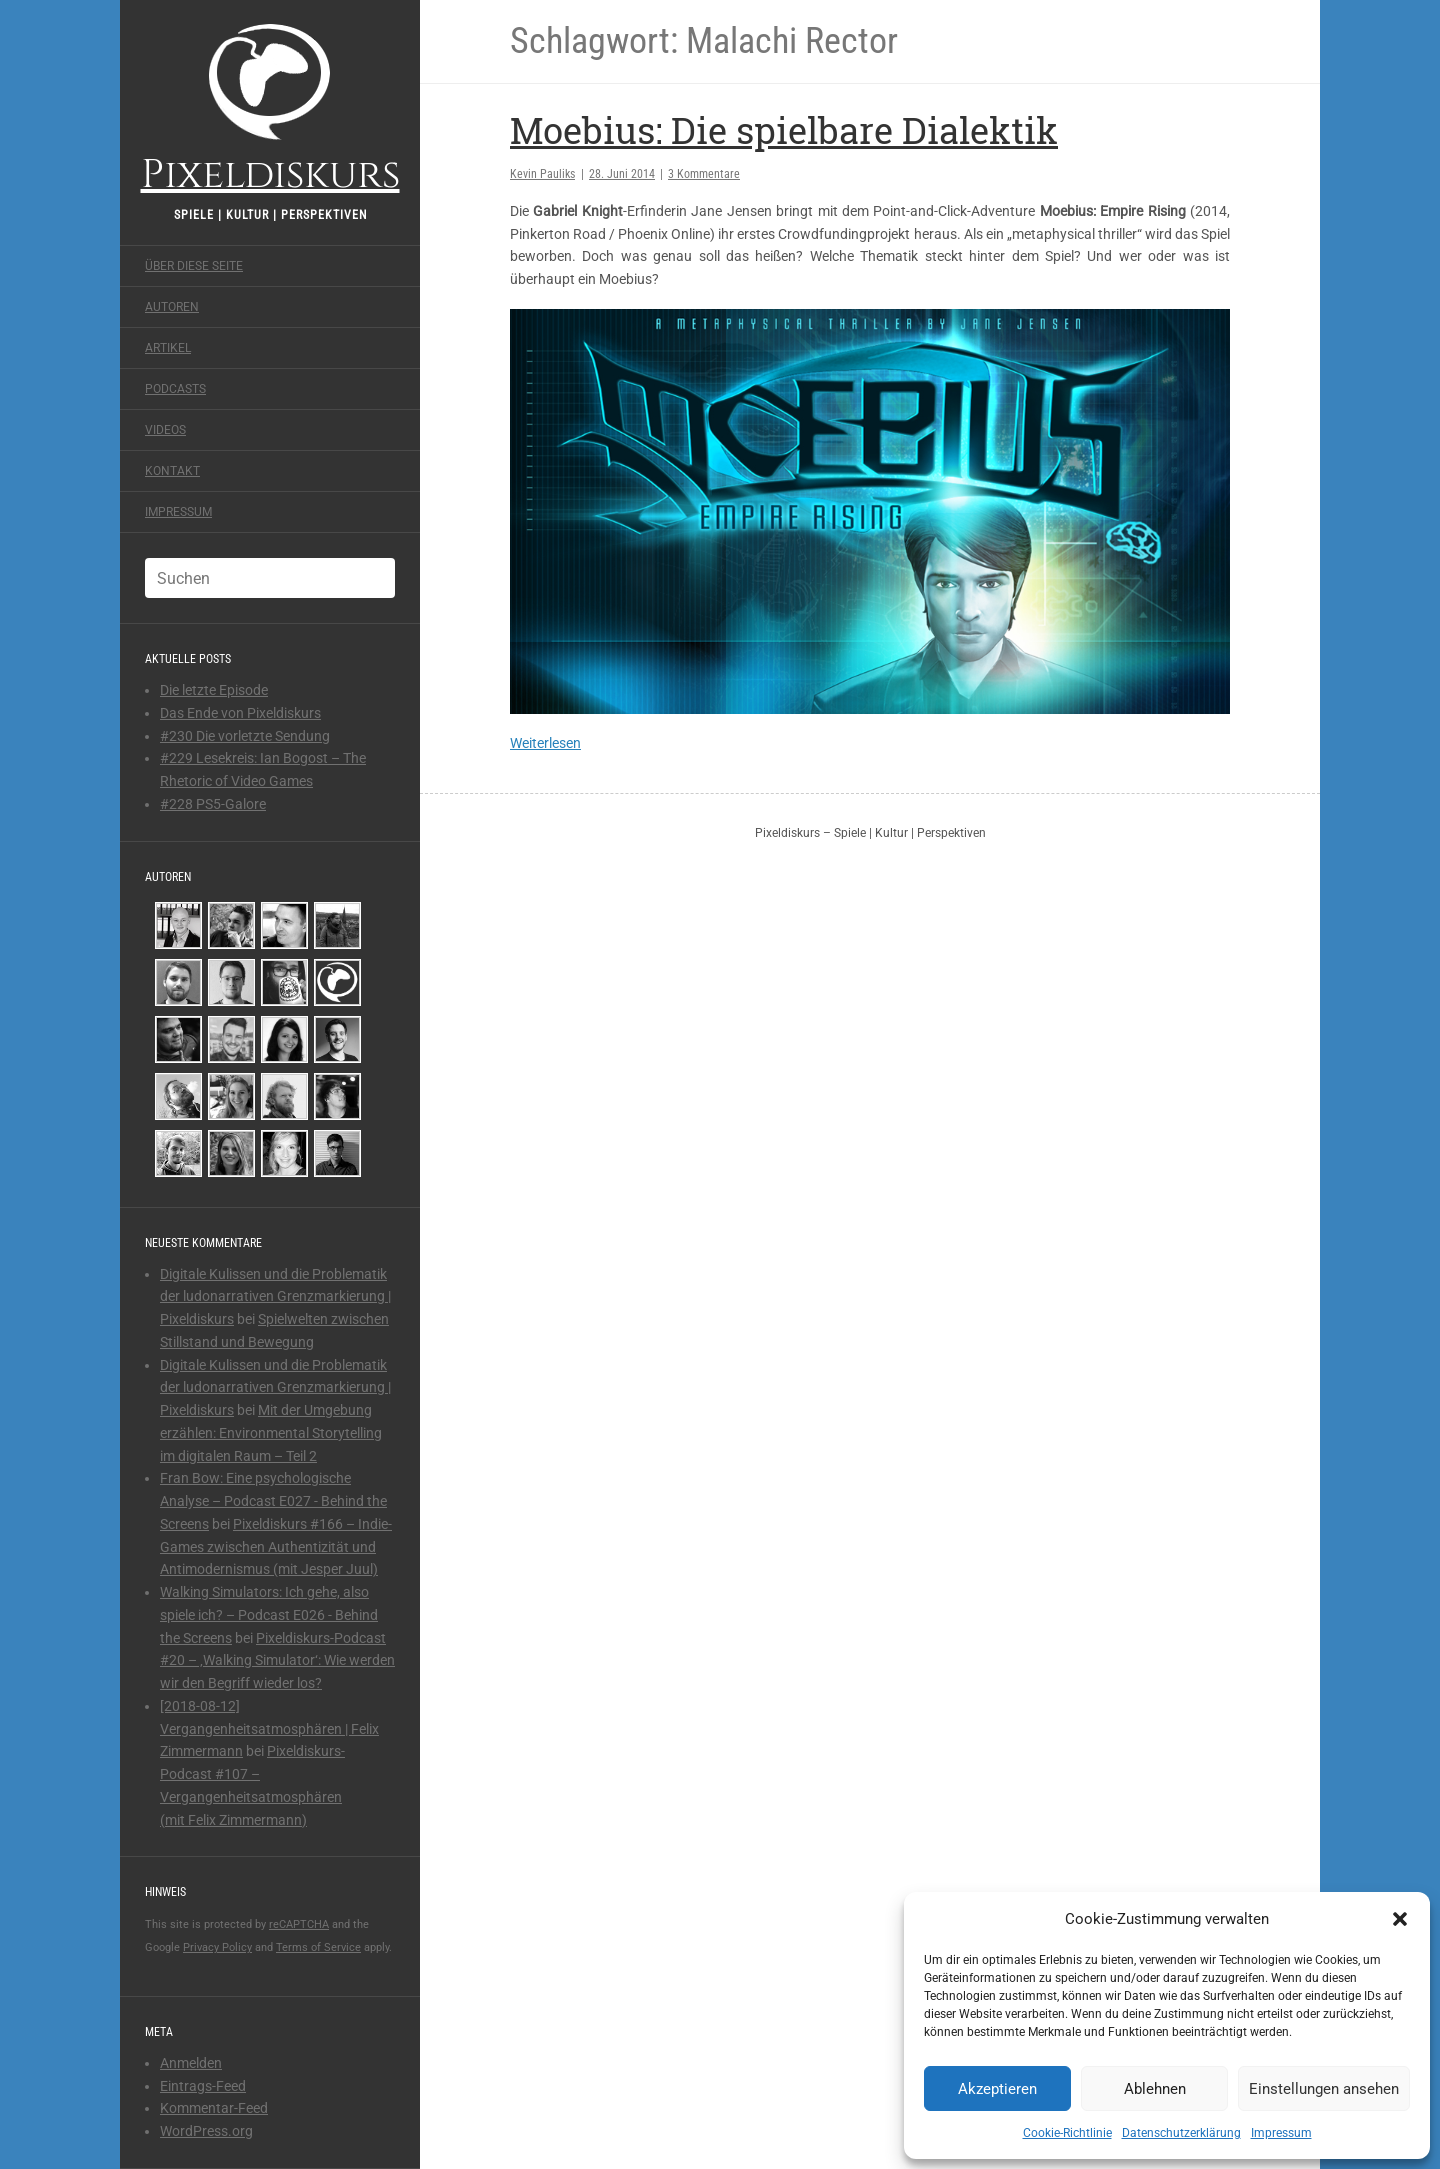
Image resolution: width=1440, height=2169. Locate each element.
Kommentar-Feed (214, 2108)
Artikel (168, 348)
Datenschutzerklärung (1181, 2133)
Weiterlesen (545, 743)
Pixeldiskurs (270, 107)
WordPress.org (206, 2131)
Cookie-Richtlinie (1067, 2133)
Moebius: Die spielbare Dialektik (784, 130)
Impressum (1281, 2133)
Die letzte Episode (214, 690)
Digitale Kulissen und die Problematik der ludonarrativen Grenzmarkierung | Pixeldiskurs (275, 1297)
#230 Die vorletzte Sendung (245, 736)
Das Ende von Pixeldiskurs (240, 713)
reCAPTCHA (299, 1924)
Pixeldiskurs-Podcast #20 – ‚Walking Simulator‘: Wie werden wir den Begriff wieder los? (277, 1661)
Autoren (172, 307)
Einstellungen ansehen (1324, 2089)
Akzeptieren (997, 2089)
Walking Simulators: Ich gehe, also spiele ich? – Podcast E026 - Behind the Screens (269, 1615)
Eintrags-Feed (203, 2086)
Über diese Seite (194, 266)
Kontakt (172, 471)
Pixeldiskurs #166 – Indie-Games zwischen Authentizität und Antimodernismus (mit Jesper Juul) (276, 1547)
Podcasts (175, 389)
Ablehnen (1155, 2089)
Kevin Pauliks (542, 174)
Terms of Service (318, 1947)
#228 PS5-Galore (213, 804)
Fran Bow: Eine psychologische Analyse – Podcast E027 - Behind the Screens (273, 1501)
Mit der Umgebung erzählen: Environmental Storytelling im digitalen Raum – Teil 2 (271, 1433)
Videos (165, 430)
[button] (1400, 1919)
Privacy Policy (217, 1947)
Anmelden (191, 2063)
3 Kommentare (704, 174)
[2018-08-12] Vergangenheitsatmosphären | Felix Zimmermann (269, 1729)
